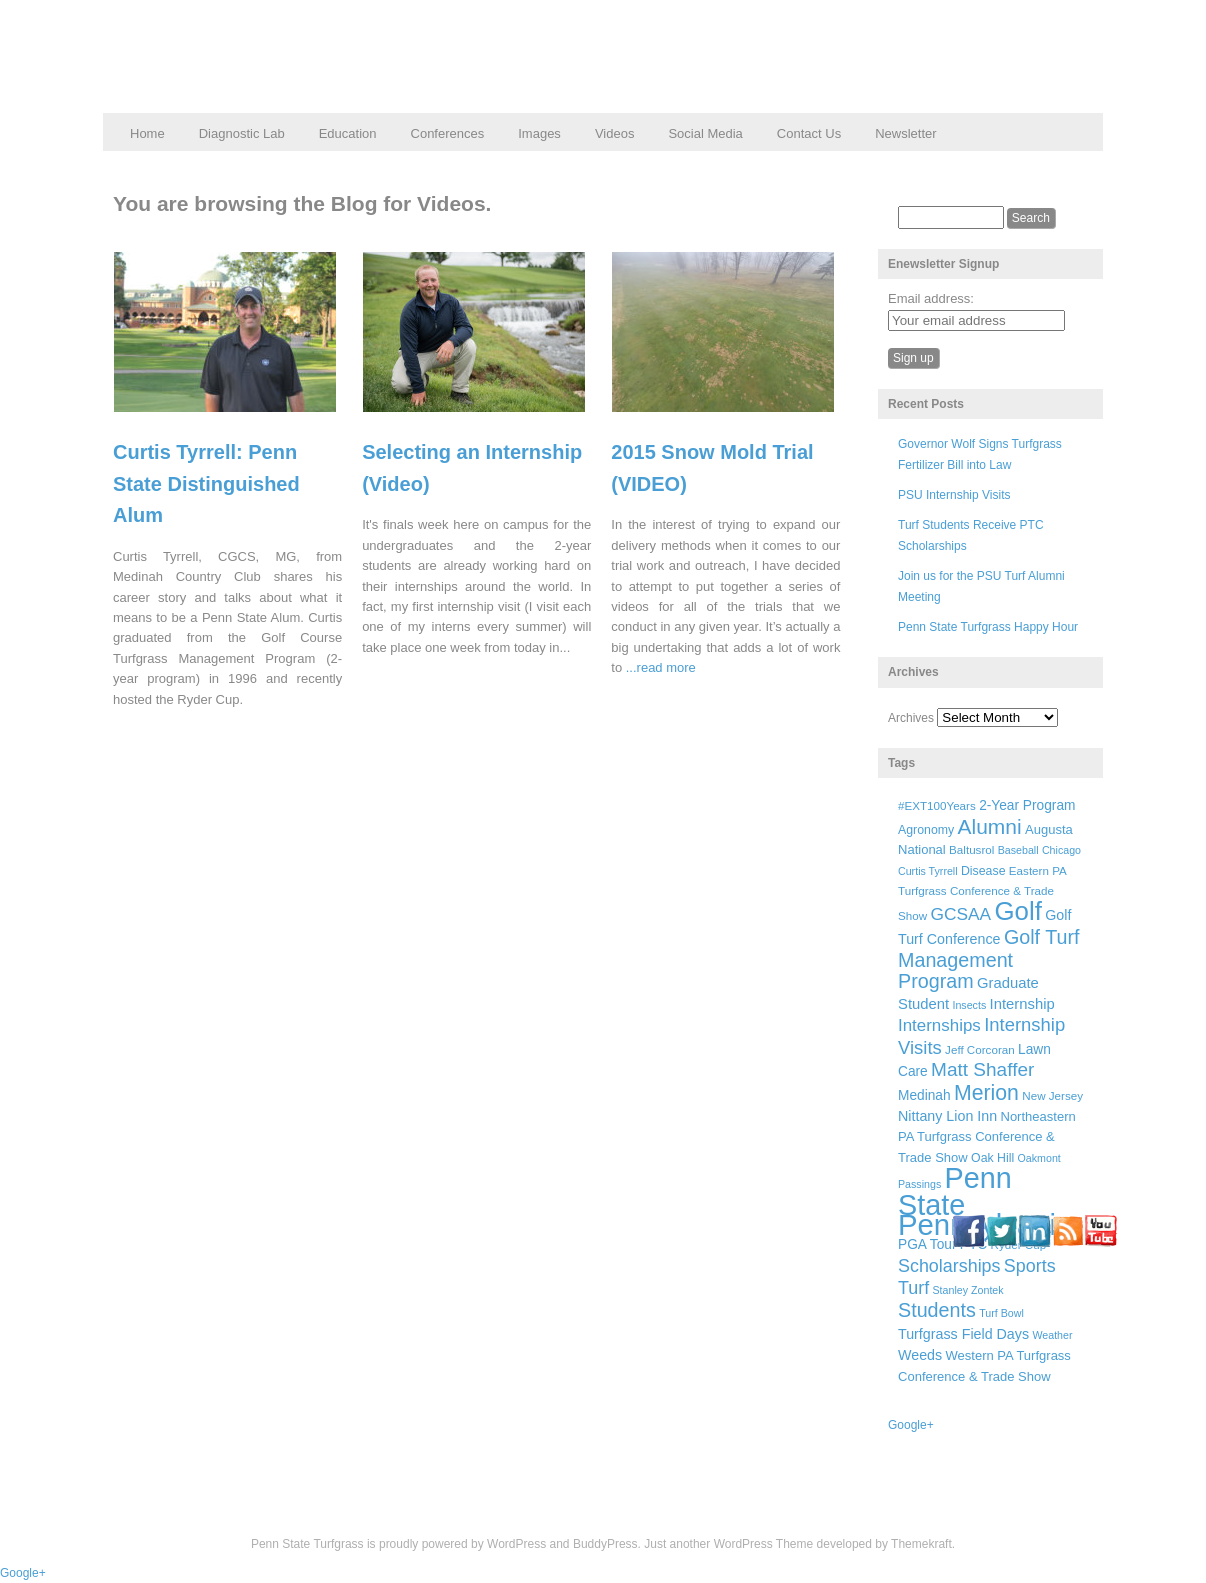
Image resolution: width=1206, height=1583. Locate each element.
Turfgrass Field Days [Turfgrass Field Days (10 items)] (963, 1334)
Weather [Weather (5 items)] (1052, 1335)
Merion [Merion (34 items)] (986, 1093)
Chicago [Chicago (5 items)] (1061, 850)
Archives (911, 718)
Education (348, 133)
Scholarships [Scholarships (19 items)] (949, 1266)
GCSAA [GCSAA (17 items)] (960, 914)
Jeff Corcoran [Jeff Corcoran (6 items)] (980, 1049)
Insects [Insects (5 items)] (969, 1005)
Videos (615, 133)
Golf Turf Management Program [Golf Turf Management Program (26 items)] (989, 959)
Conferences (448, 133)
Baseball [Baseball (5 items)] (1018, 850)
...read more (661, 667)
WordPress (516, 1544)
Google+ (911, 1425)
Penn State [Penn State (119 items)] (955, 1191)
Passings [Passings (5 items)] (919, 1184)
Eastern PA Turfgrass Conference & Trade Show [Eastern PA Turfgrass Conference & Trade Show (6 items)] (982, 893)
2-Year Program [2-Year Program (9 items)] (1027, 805)
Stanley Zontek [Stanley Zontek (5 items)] (968, 1290)
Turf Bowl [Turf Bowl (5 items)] (1001, 1313)
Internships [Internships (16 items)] (939, 1025)
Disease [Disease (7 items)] (983, 871)
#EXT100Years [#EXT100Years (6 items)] (937, 805)
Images (539, 133)
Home (147, 133)
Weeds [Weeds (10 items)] (920, 1355)
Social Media (705, 133)
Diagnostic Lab (242, 133)
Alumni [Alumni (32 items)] (990, 826)
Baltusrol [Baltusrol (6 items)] (971, 849)
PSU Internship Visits (954, 495)
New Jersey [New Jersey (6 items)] (1052, 1095)
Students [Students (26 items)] (937, 1310)
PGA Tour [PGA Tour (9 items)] (927, 1244)
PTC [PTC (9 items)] (973, 1244)
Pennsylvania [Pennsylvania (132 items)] (985, 1224)
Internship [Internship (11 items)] (1022, 1004)
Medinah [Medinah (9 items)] (924, 1095)
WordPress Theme (764, 1544)
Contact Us (809, 133)
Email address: (931, 298)
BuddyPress (605, 1544)
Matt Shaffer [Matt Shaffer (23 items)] (982, 1069)
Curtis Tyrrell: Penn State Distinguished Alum (206, 483)
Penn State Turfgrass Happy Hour (988, 627)
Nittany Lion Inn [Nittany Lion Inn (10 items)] (947, 1116)
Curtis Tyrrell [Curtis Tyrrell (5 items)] (928, 871)
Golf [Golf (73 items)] (1018, 911)
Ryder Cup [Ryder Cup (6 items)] (1019, 1244)
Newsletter (905, 133)
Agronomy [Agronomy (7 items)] (926, 830)
